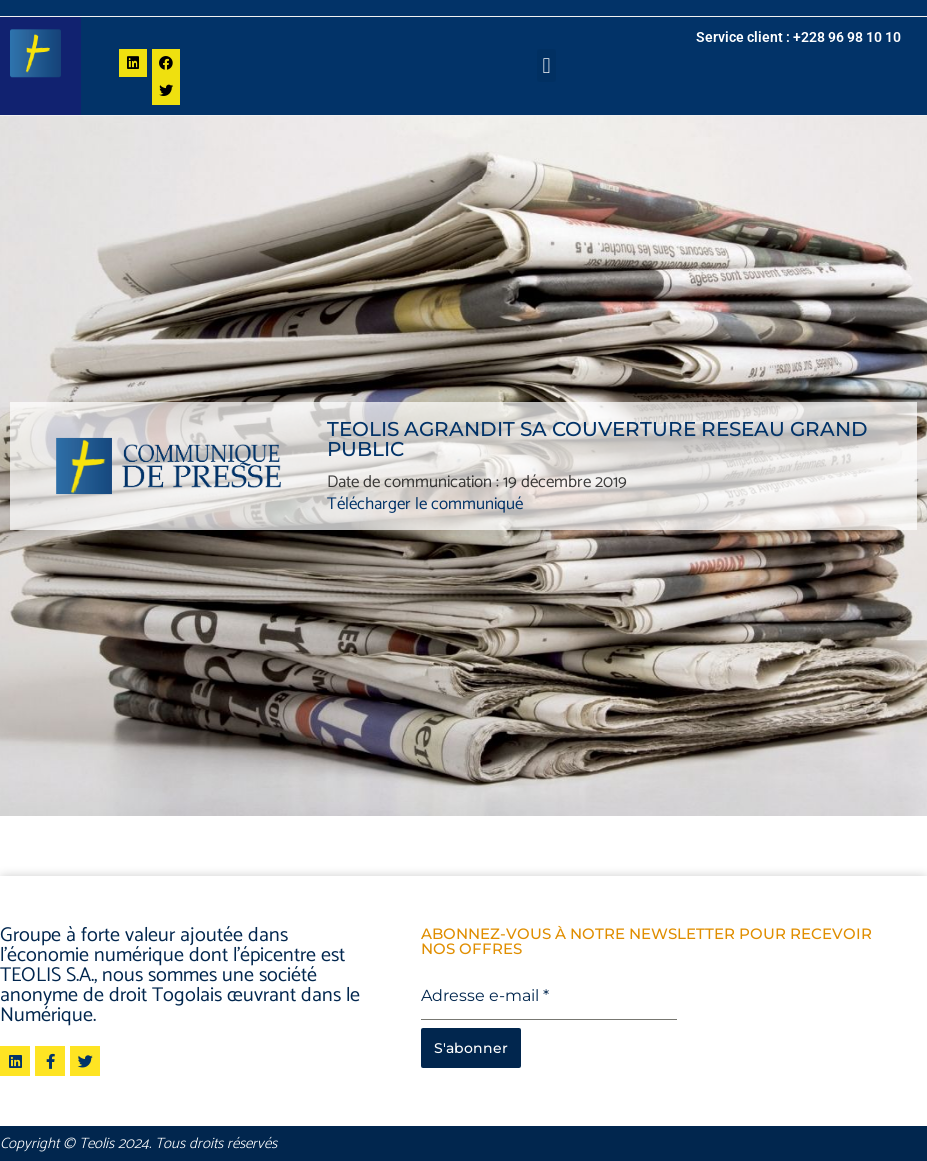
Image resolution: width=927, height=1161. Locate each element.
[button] (546, 65)
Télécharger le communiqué (425, 504)
